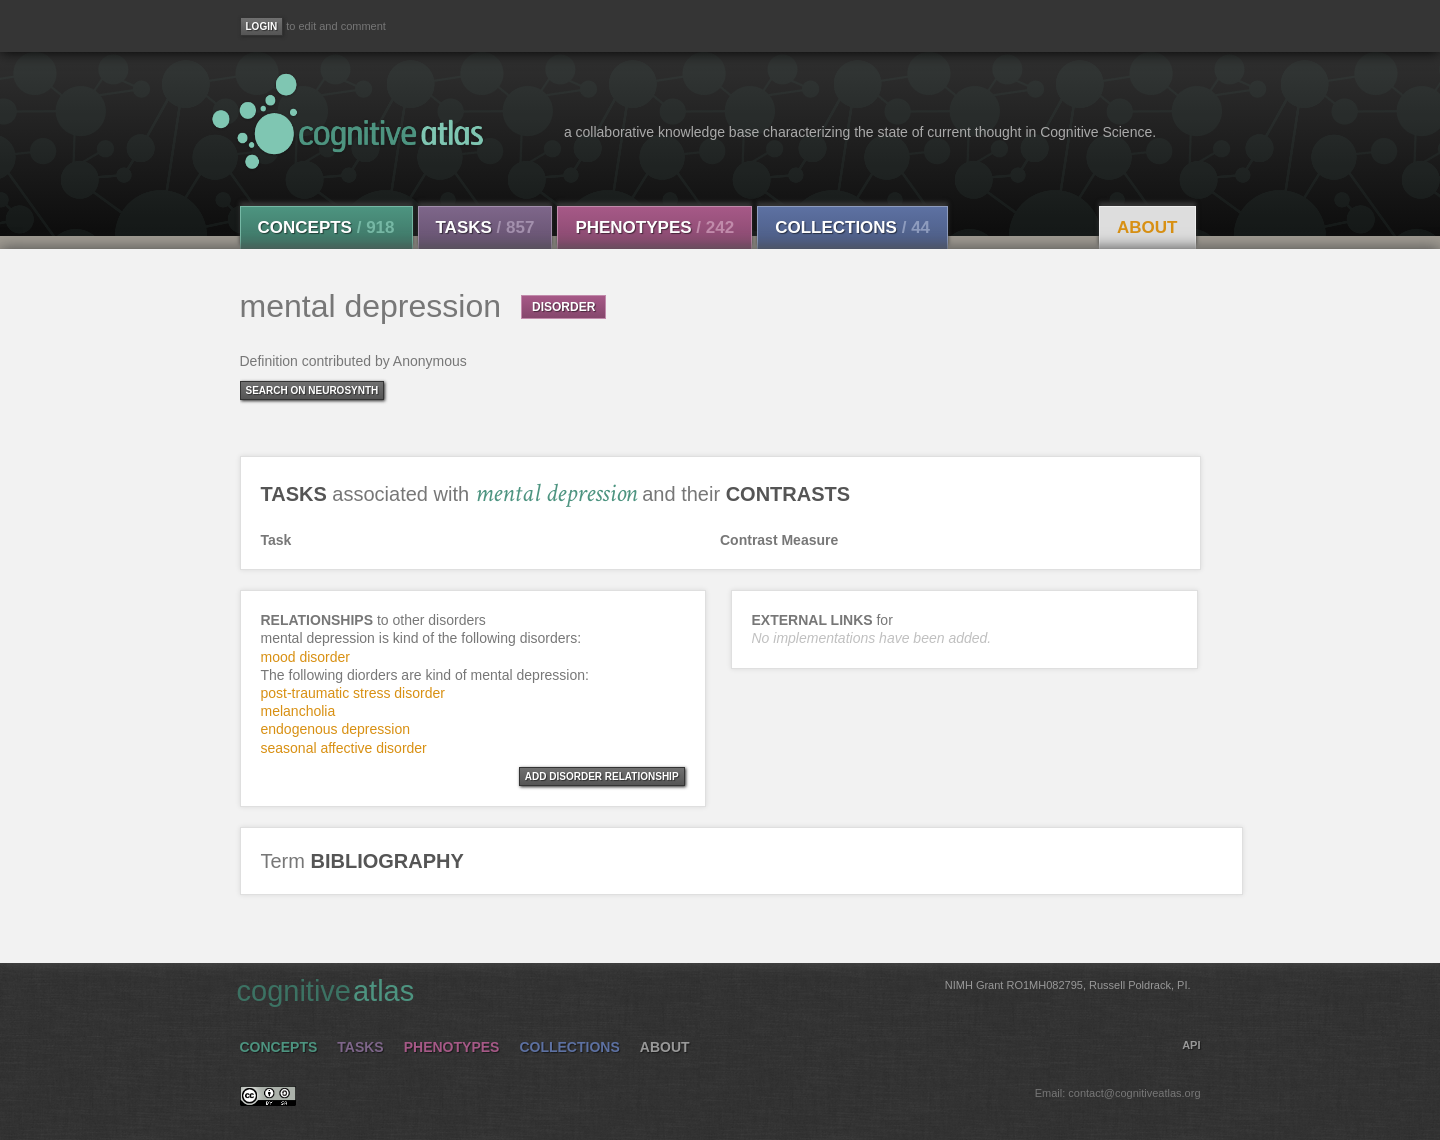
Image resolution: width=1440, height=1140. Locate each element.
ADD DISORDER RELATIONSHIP (602, 776)
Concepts (326, 227)
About (1147, 227)
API (1191, 1045)
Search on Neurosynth (312, 390)
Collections (852, 227)
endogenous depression (335, 729)
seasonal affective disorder (344, 748)
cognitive (714, 990)
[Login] (262, 26)
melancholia (298, 711)
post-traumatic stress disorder (353, 693)
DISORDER (563, 307)
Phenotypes (654, 227)
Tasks (485, 227)
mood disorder (306, 657)
